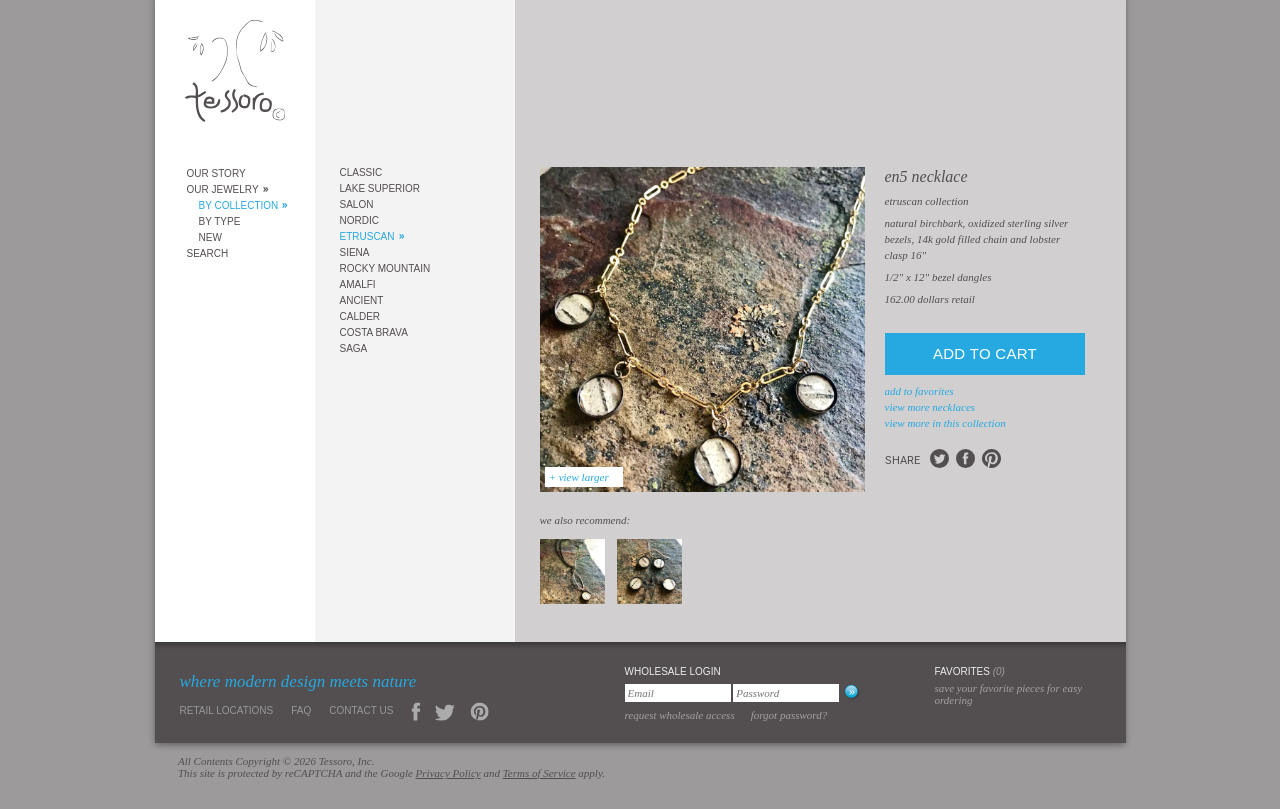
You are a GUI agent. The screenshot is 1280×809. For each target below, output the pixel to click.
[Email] (678, 693)
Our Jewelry (223, 189)
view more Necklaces (930, 407)
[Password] (786, 693)
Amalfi (358, 284)
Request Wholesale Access (680, 715)
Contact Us (361, 710)
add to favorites (919, 391)
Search (208, 253)
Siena (355, 252)
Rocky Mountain (385, 268)
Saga (354, 348)
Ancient (362, 300)
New (210, 237)
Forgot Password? (789, 715)
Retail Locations (227, 710)
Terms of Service (539, 773)
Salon (357, 204)
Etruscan (367, 236)
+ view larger (579, 477)
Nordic (359, 220)
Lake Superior (380, 188)
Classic (361, 172)
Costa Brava (374, 332)
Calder (360, 316)
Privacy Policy (448, 773)
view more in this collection (945, 423)
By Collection (239, 205)
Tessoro (235, 76)
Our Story (216, 173)
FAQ (301, 710)
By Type (220, 221)
